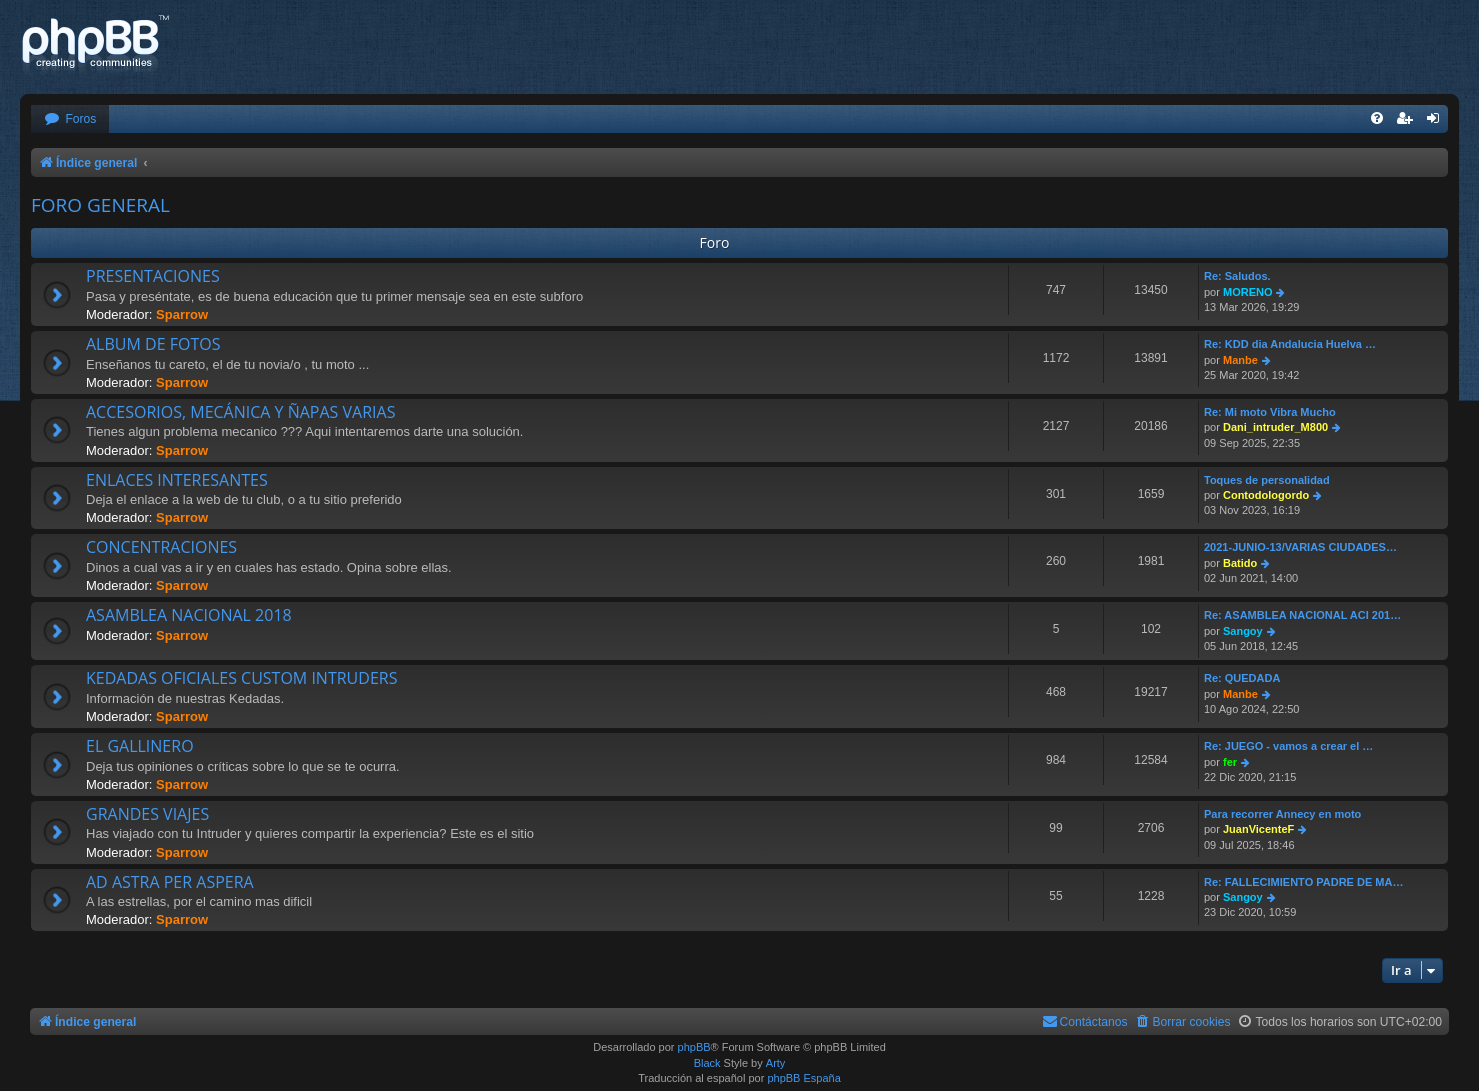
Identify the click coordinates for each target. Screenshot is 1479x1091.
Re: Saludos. (1237, 276)
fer (1230, 762)
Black (707, 1063)
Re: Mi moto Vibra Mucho (1270, 412)
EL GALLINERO (140, 746)
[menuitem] (70, 119)
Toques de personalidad (1267, 480)
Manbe (1240, 360)
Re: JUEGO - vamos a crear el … (1288, 746)
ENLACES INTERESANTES (177, 480)
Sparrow (182, 314)
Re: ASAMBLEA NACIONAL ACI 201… (1302, 615)
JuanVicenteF (1258, 829)
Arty (776, 1063)
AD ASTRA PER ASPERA (170, 882)
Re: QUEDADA (1242, 678)
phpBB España (803, 1078)
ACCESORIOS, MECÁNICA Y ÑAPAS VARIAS (240, 412)
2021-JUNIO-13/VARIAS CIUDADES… (1300, 547)
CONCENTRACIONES (161, 547)
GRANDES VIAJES (147, 814)
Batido (1240, 563)
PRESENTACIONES (153, 276)
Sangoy (1243, 631)
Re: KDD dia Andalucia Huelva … (1290, 344)
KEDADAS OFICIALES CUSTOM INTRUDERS (241, 678)
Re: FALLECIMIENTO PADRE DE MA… (1303, 882)
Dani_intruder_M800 (1275, 427)
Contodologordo (1266, 495)
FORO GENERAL (100, 205)
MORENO (1248, 292)
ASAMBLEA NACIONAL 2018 (189, 615)
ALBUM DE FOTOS (153, 344)
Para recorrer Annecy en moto (1282, 814)
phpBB (694, 1047)
